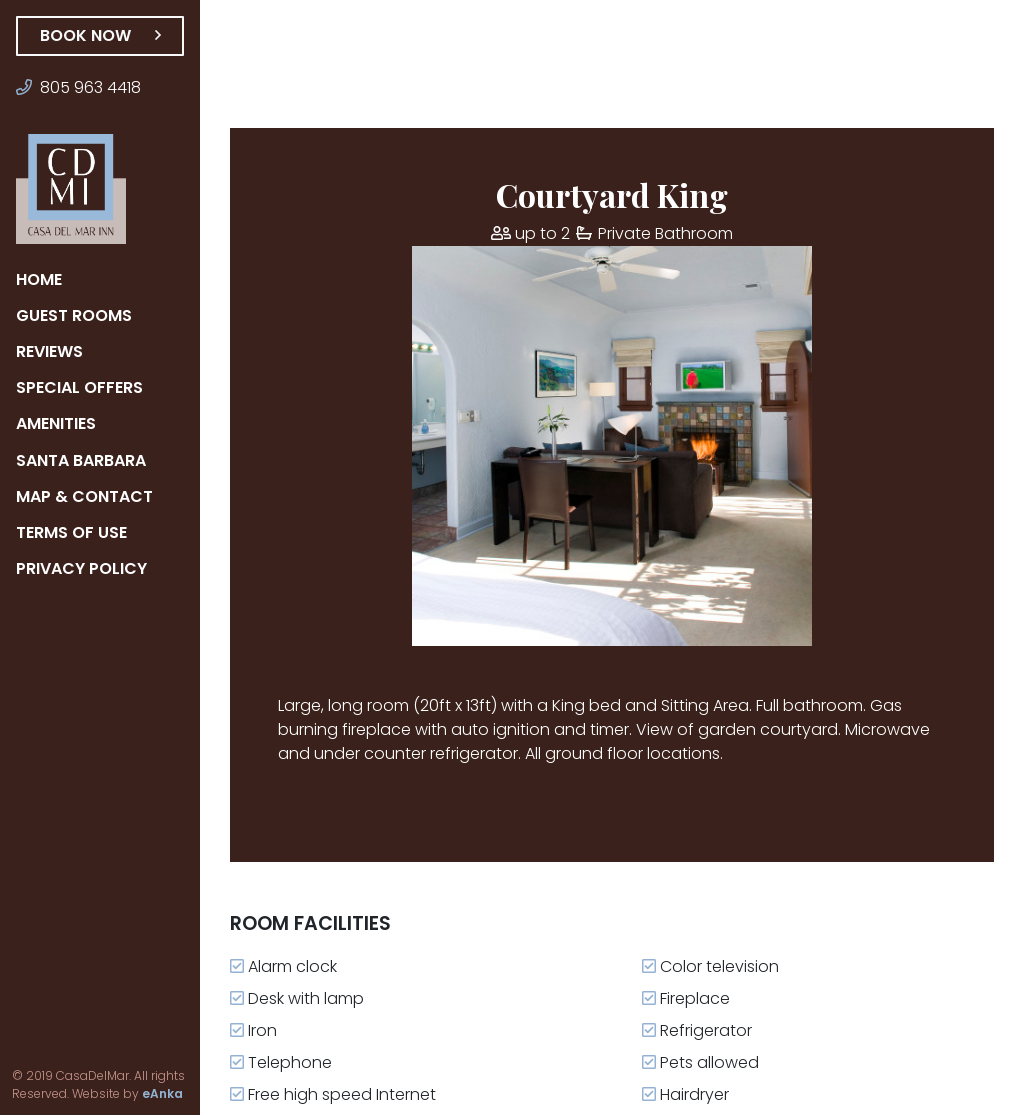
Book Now (100, 35)
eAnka (135, 1094)
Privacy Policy (84, 568)
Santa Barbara (83, 460)
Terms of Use (75, 532)
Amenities (62, 423)
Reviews (54, 351)
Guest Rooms (75, 315)
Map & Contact (84, 496)
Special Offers (84, 387)
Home (41, 279)
